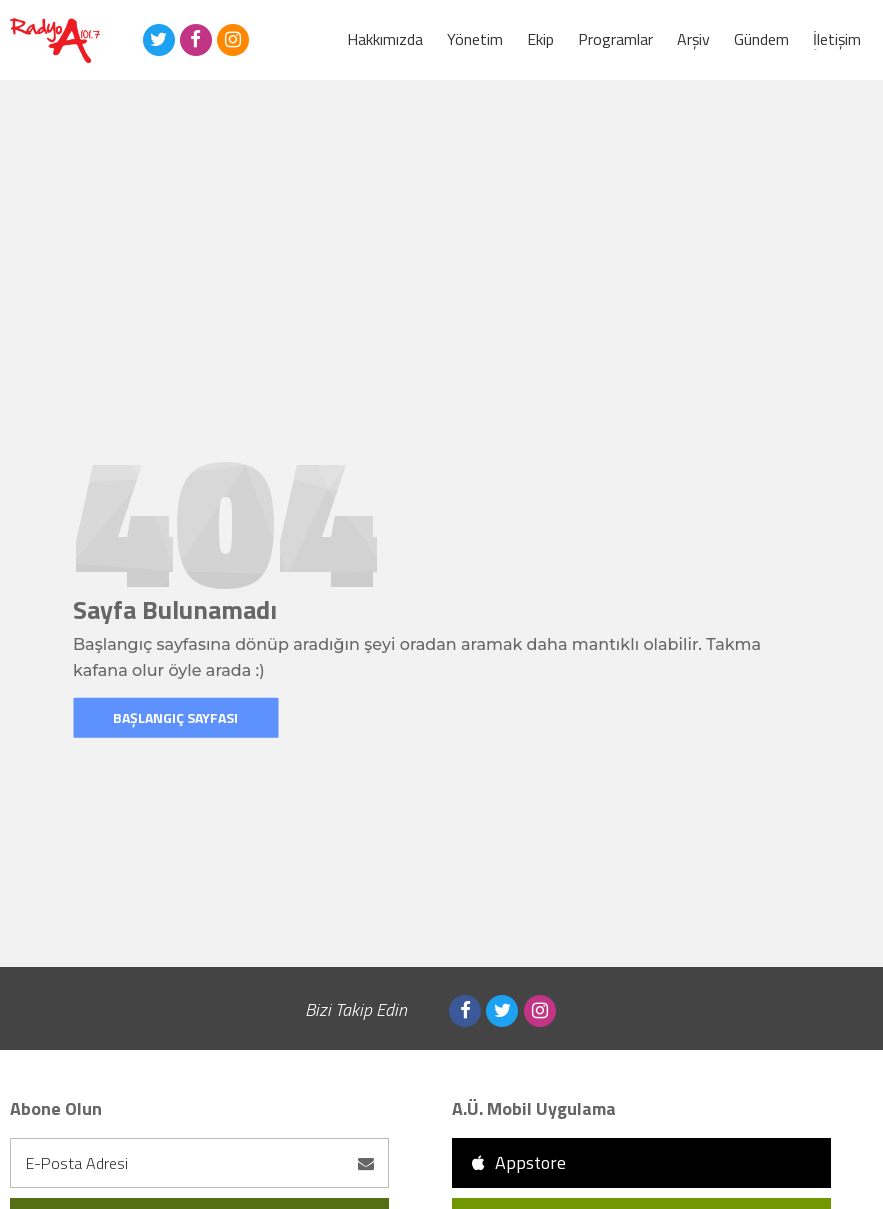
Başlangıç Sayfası (175, 717)
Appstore (519, 1162)
